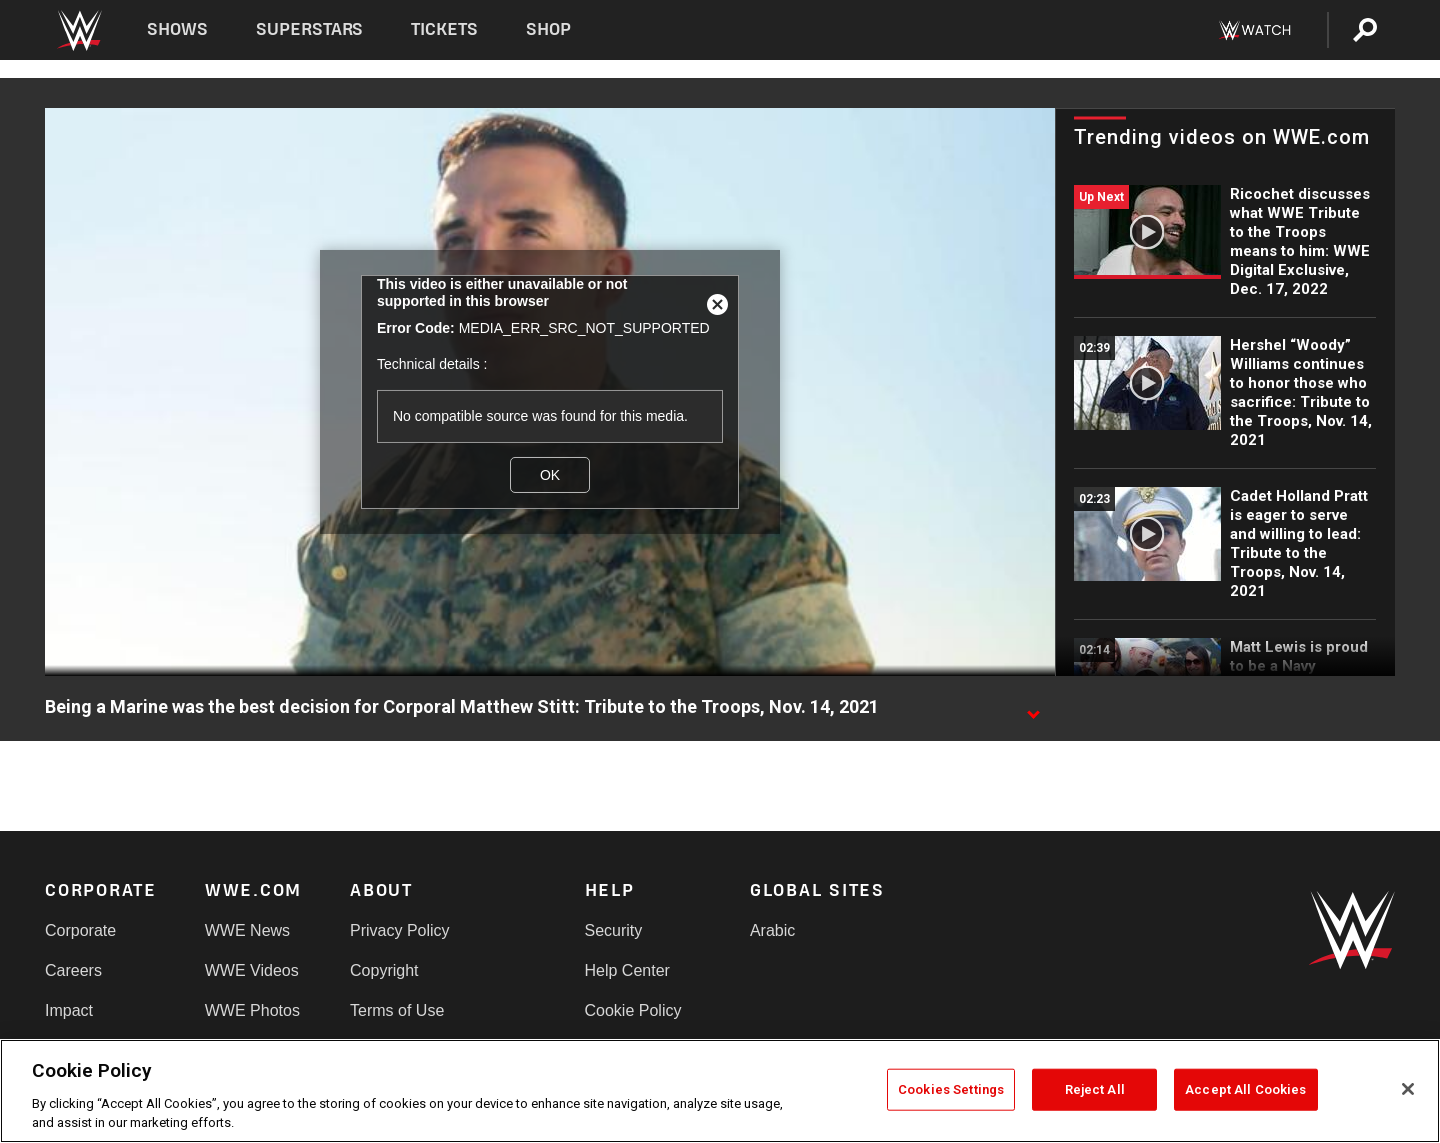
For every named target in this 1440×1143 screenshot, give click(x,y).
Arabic (772, 930)
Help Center (627, 970)
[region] (720, 1091)
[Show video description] (1033, 708)
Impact (69, 1010)
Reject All (1095, 1089)
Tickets (444, 29)
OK (550, 475)
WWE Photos (252, 1010)
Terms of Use (397, 1010)
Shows (177, 29)
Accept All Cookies (1245, 1089)
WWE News (247, 930)
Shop (548, 29)
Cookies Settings (951, 1089)
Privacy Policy (400, 930)
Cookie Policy (633, 1010)
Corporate (80, 930)
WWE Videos (252, 970)
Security (614, 930)
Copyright (384, 970)
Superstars (310, 29)
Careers (73, 970)
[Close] (1408, 1089)
